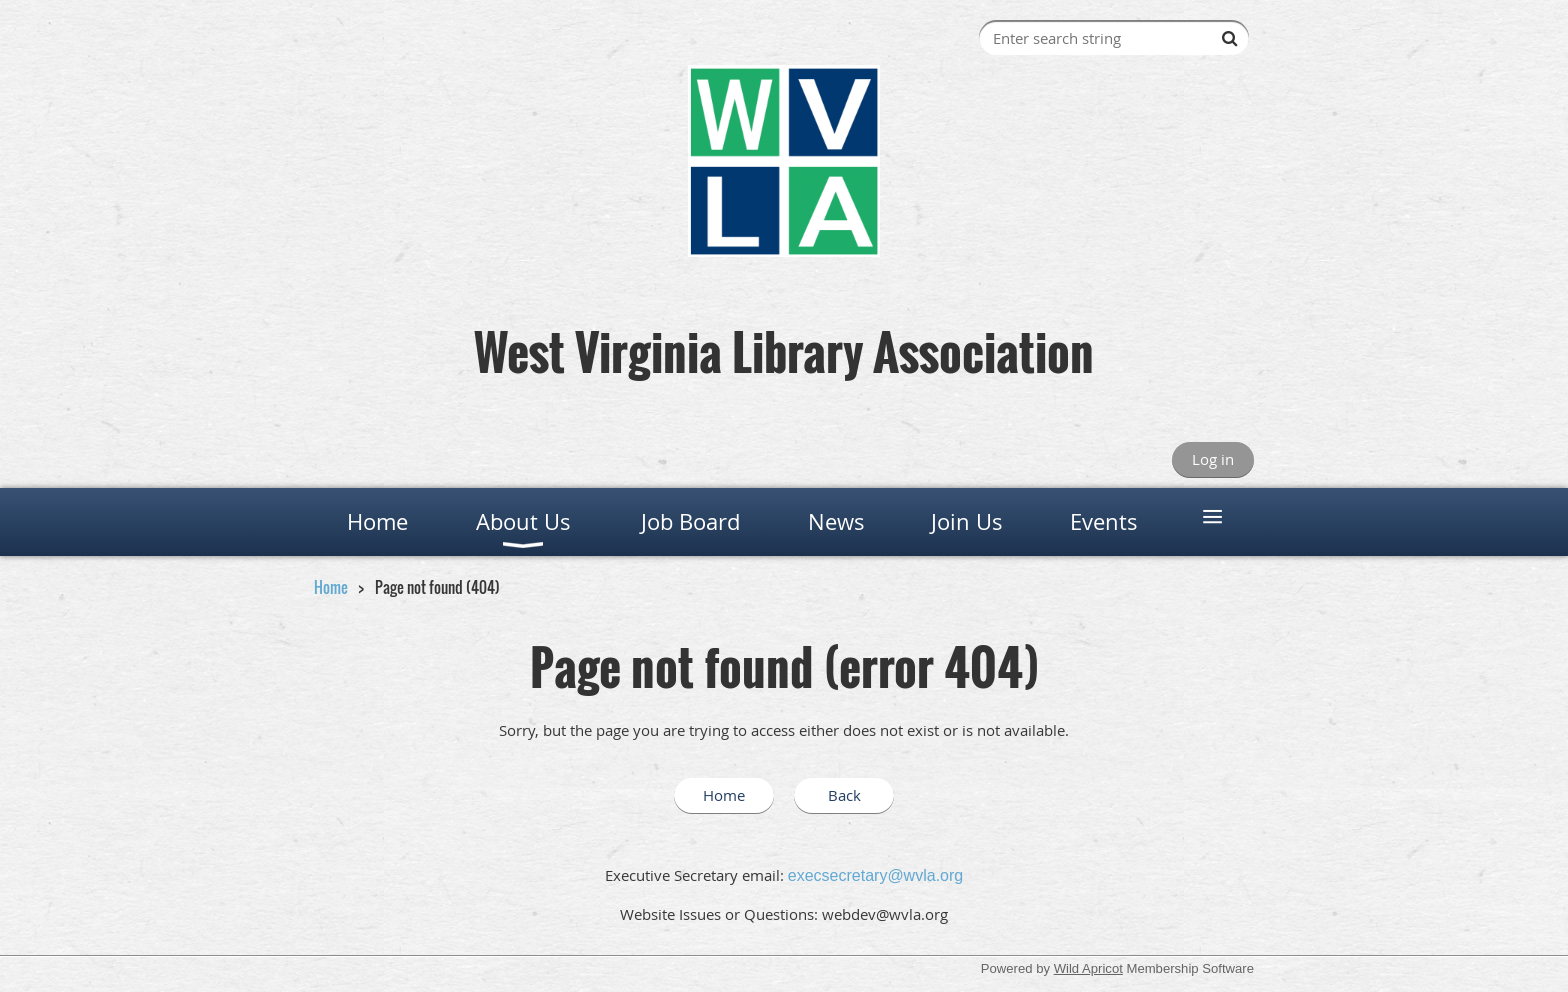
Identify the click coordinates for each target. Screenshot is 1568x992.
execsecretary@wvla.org (875, 875)
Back (844, 795)
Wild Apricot (1088, 968)
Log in (1213, 459)
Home (331, 587)
